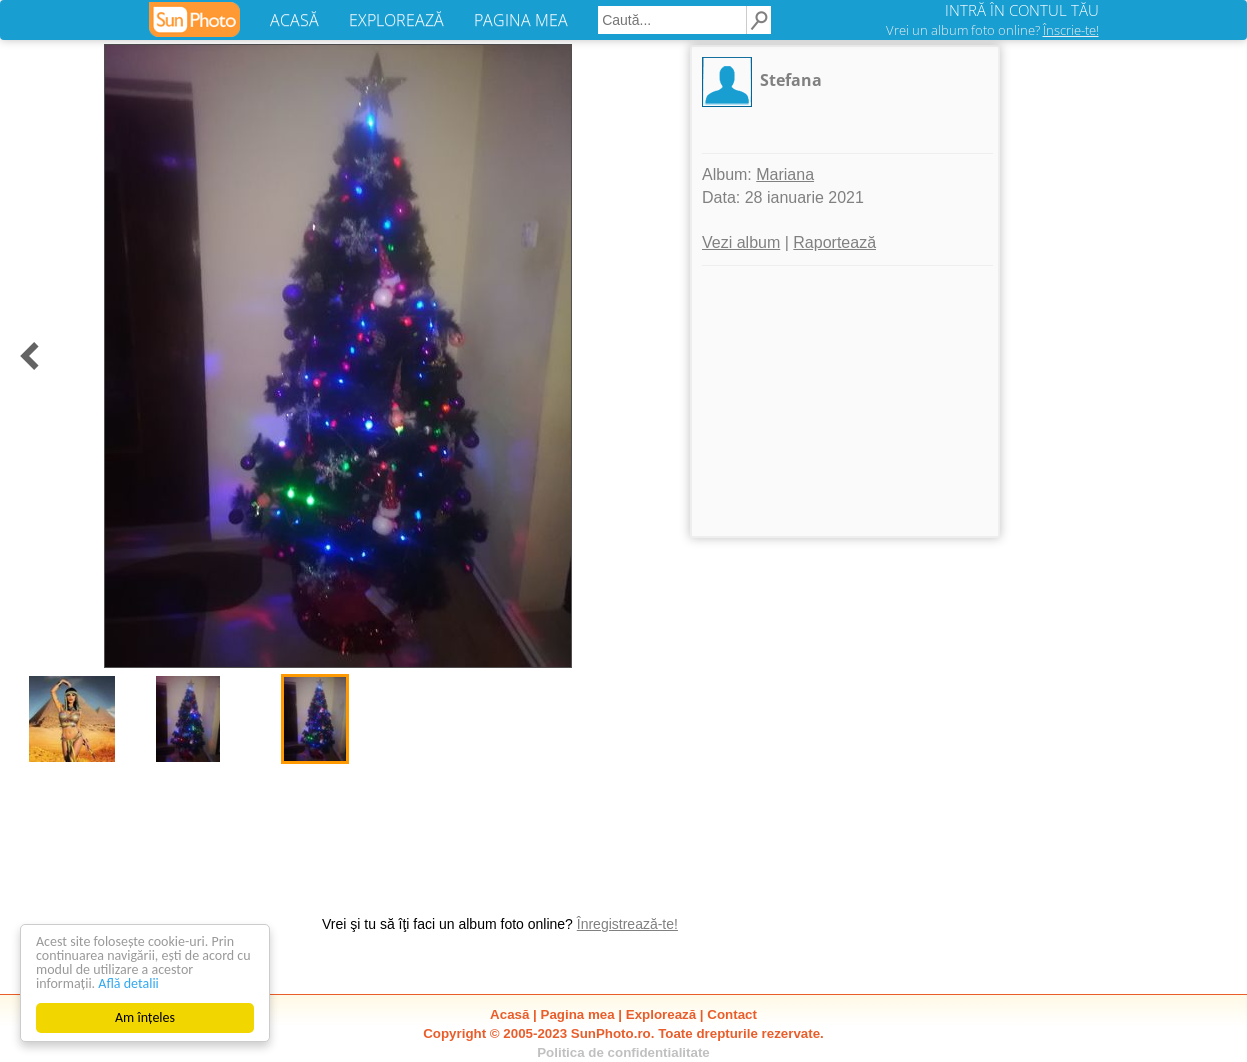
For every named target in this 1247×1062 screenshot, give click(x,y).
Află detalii (128, 983)
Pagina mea (578, 1014)
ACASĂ (294, 20)
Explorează (661, 1014)
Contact (732, 1014)
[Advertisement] (845, 401)
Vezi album (741, 242)
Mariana (785, 174)
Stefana (791, 80)
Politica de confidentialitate (623, 1052)
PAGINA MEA (521, 20)
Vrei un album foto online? (992, 30)
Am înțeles (145, 1017)
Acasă (509, 1014)
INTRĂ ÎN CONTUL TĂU (1022, 10)
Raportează (834, 242)
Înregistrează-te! (627, 924)
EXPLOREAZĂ (396, 20)
